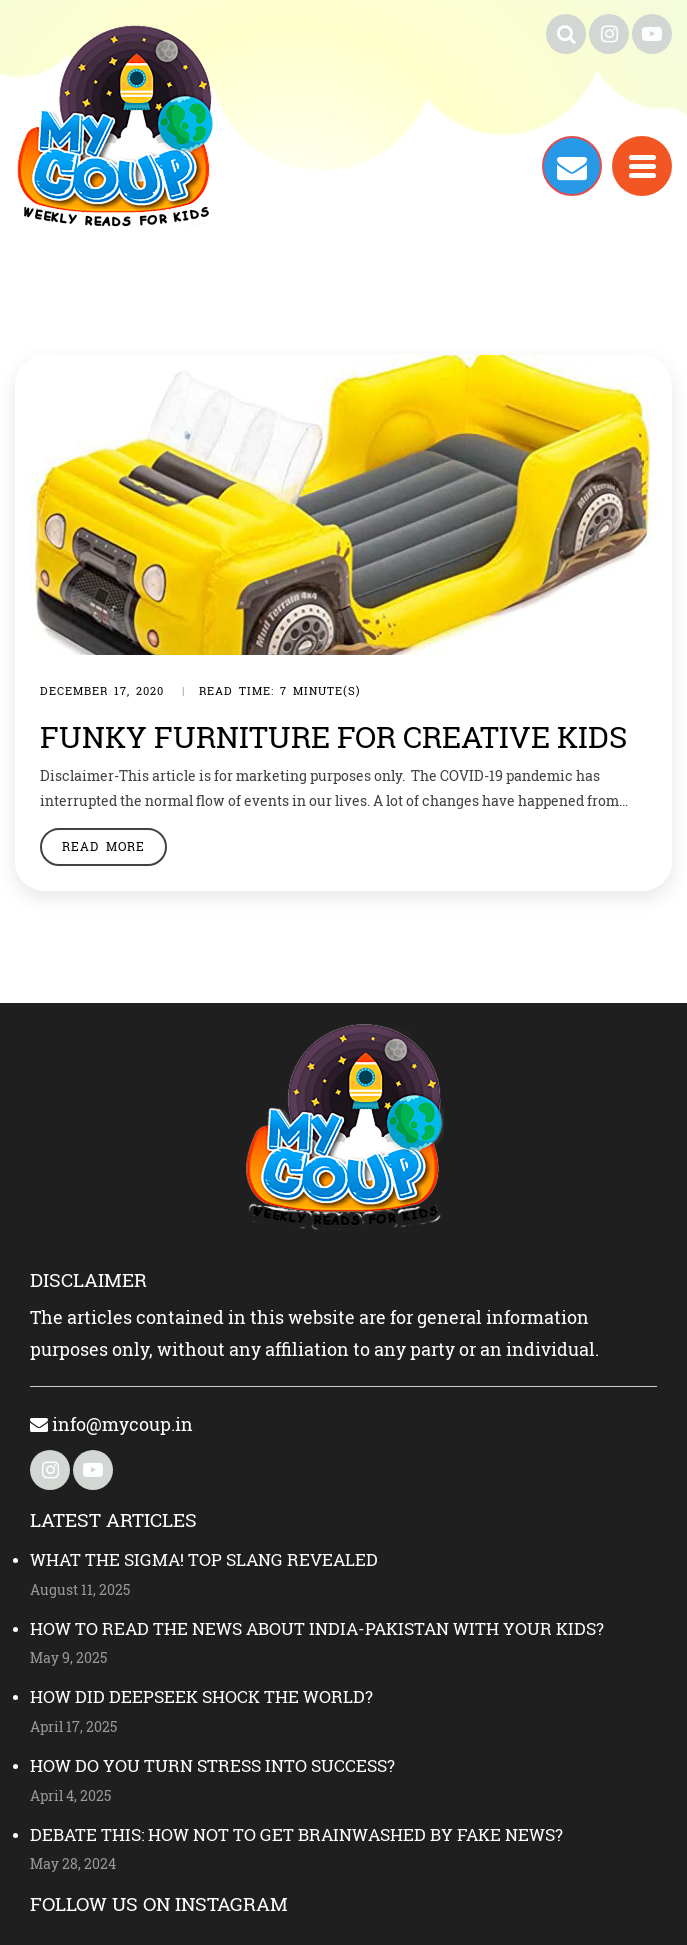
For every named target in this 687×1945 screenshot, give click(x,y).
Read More (103, 846)
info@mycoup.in (111, 1424)
